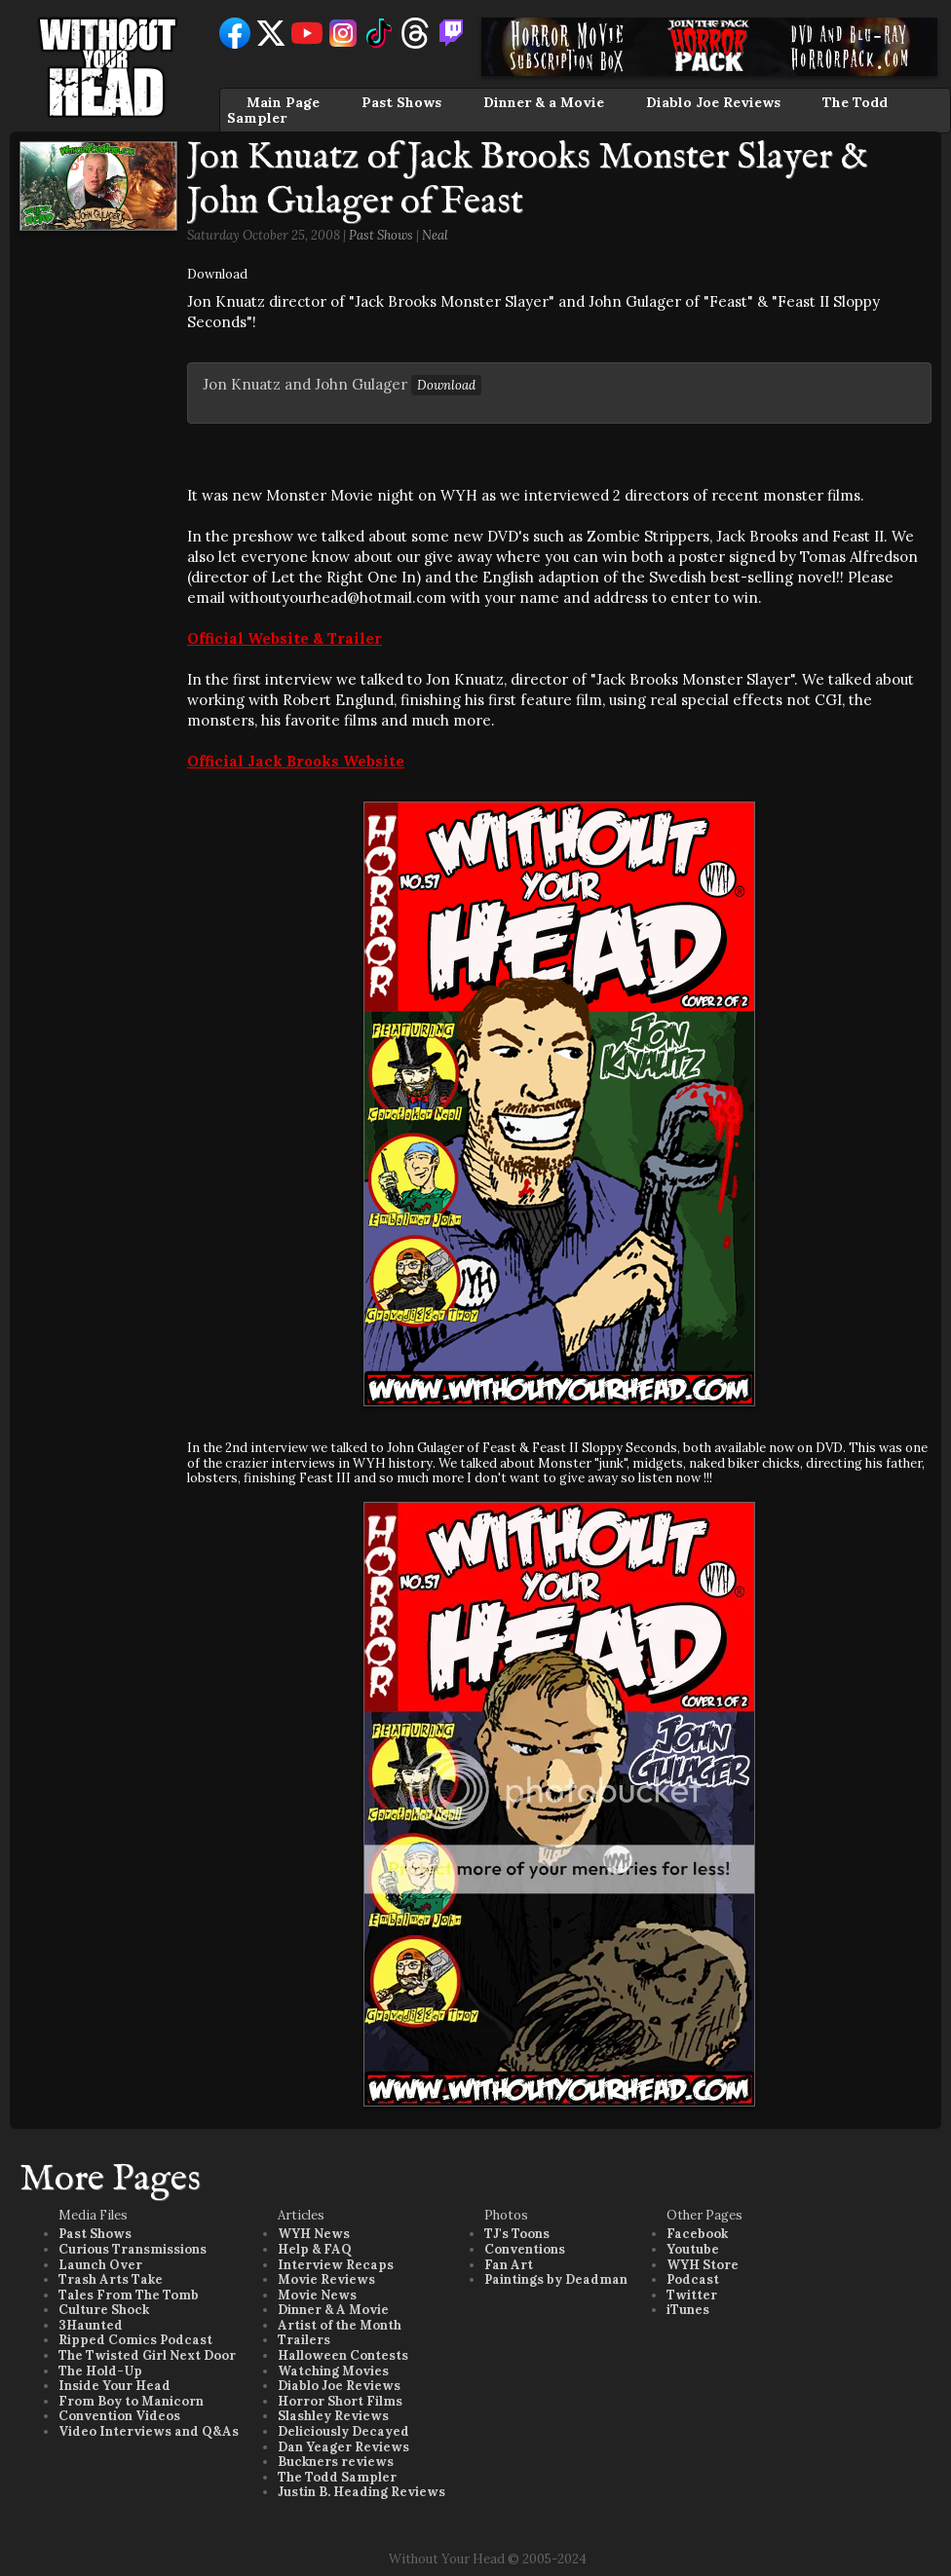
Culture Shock (103, 2309)
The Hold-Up (100, 2371)
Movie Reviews (326, 2279)
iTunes (687, 2309)
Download (217, 274)
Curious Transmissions (132, 2249)
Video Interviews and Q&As (148, 2431)
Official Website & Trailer (284, 638)
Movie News (317, 2295)
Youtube (692, 2249)
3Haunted (90, 2325)
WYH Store (702, 2265)
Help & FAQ (315, 2249)
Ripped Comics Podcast (135, 2340)
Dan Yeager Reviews (343, 2447)
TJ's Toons (517, 2233)
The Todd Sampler (337, 2477)
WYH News (314, 2233)
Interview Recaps (336, 2265)
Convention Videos (119, 2416)
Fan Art (508, 2265)
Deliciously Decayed (343, 2431)
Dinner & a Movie (543, 102)
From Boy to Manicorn (131, 2401)
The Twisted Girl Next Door (147, 2355)
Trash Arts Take (110, 2279)
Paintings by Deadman (556, 2279)
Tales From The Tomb (128, 2295)
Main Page (283, 102)
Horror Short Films (340, 2401)
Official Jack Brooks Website (295, 761)
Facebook (697, 2233)
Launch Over (100, 2265)
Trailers (304, 2340)
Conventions (524, 2249)
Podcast (692, 2279)
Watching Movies (333, 2371)
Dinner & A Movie (333, 2309)
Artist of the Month (339, 2325)
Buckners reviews (336, 2461)
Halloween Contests (343, 2355)
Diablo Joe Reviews (713, 102)
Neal (435, 235)
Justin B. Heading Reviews (361, 2491)
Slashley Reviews (333, 2416)
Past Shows (401, 102)
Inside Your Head (114, 2385)
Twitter (691, 2295)
